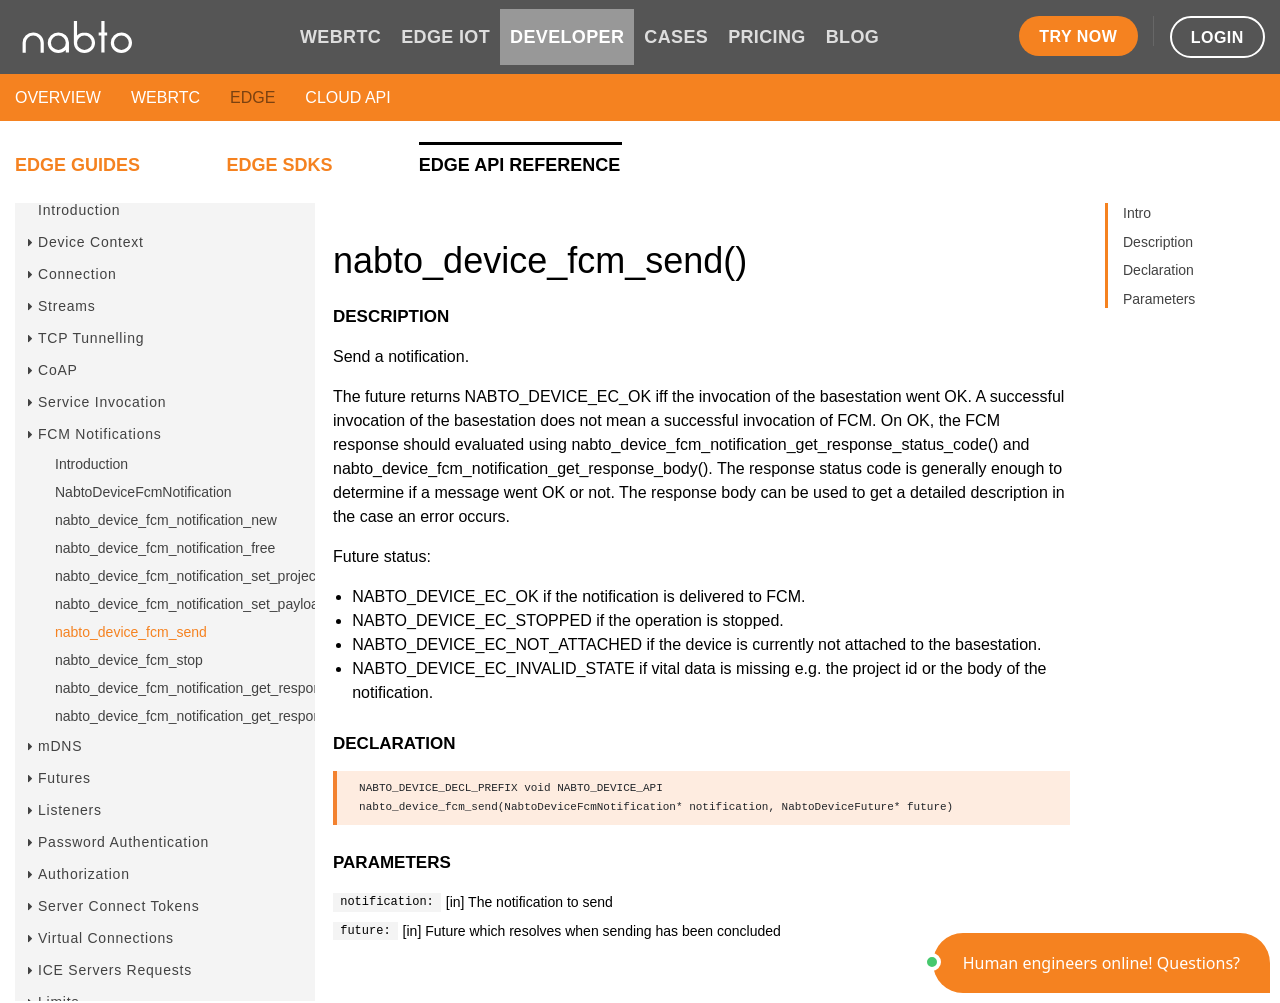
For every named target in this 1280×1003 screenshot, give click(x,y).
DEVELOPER (567, 37)
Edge (252, 97)
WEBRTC (340, 37)
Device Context (91, 242)
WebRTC (165, 97)
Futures (64, 778)
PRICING (767, 37)
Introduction (79, 210)
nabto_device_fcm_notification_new (166, 520)
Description (1158, 242)
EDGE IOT (445, 37)
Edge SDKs (279, 165)
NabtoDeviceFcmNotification (143, 492)
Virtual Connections (106, 938)
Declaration (1158, 270)
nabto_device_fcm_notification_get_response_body (214, 716)
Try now (1078, 36)
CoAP (58, 370)
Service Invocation (102, 402)
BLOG (852, 37)
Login (1217, 37)
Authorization (84, 874)
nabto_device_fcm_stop (129, 660)
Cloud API (347, 97)
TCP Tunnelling (91, 338)
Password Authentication (123, 842)
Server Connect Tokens (118, 906)
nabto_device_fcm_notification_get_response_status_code (237, 688)
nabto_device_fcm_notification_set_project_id (196, 576)
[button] (1101, 963)
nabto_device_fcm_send (131, 632)
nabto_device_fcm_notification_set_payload (191, 604)
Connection (77, 274)
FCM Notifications (100, 434)
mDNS (60, 746)
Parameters (1159, 299)
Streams (67, 306)
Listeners (70, 810)
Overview (58, 97)
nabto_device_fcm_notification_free (165, 548)
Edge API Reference (519, 165)
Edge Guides (77, 165)
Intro (1137, 213)
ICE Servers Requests (115, 970)
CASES (676, 37)
